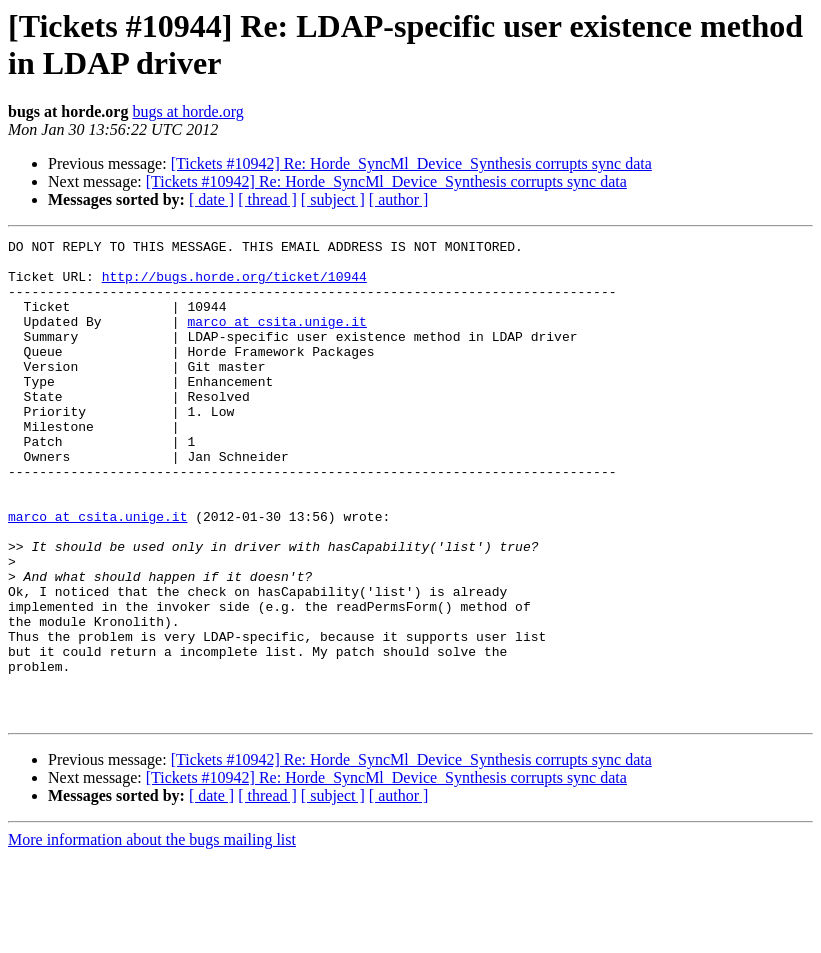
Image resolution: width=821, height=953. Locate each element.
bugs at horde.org (187, 111)
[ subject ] (333, 199)
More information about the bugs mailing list (152, 935)
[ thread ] (267, 199)
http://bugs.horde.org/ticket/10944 (234, 285)
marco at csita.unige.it (276, 339)
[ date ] (211, 199)
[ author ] (399, 199)
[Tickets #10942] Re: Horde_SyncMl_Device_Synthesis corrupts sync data (411, 163)
